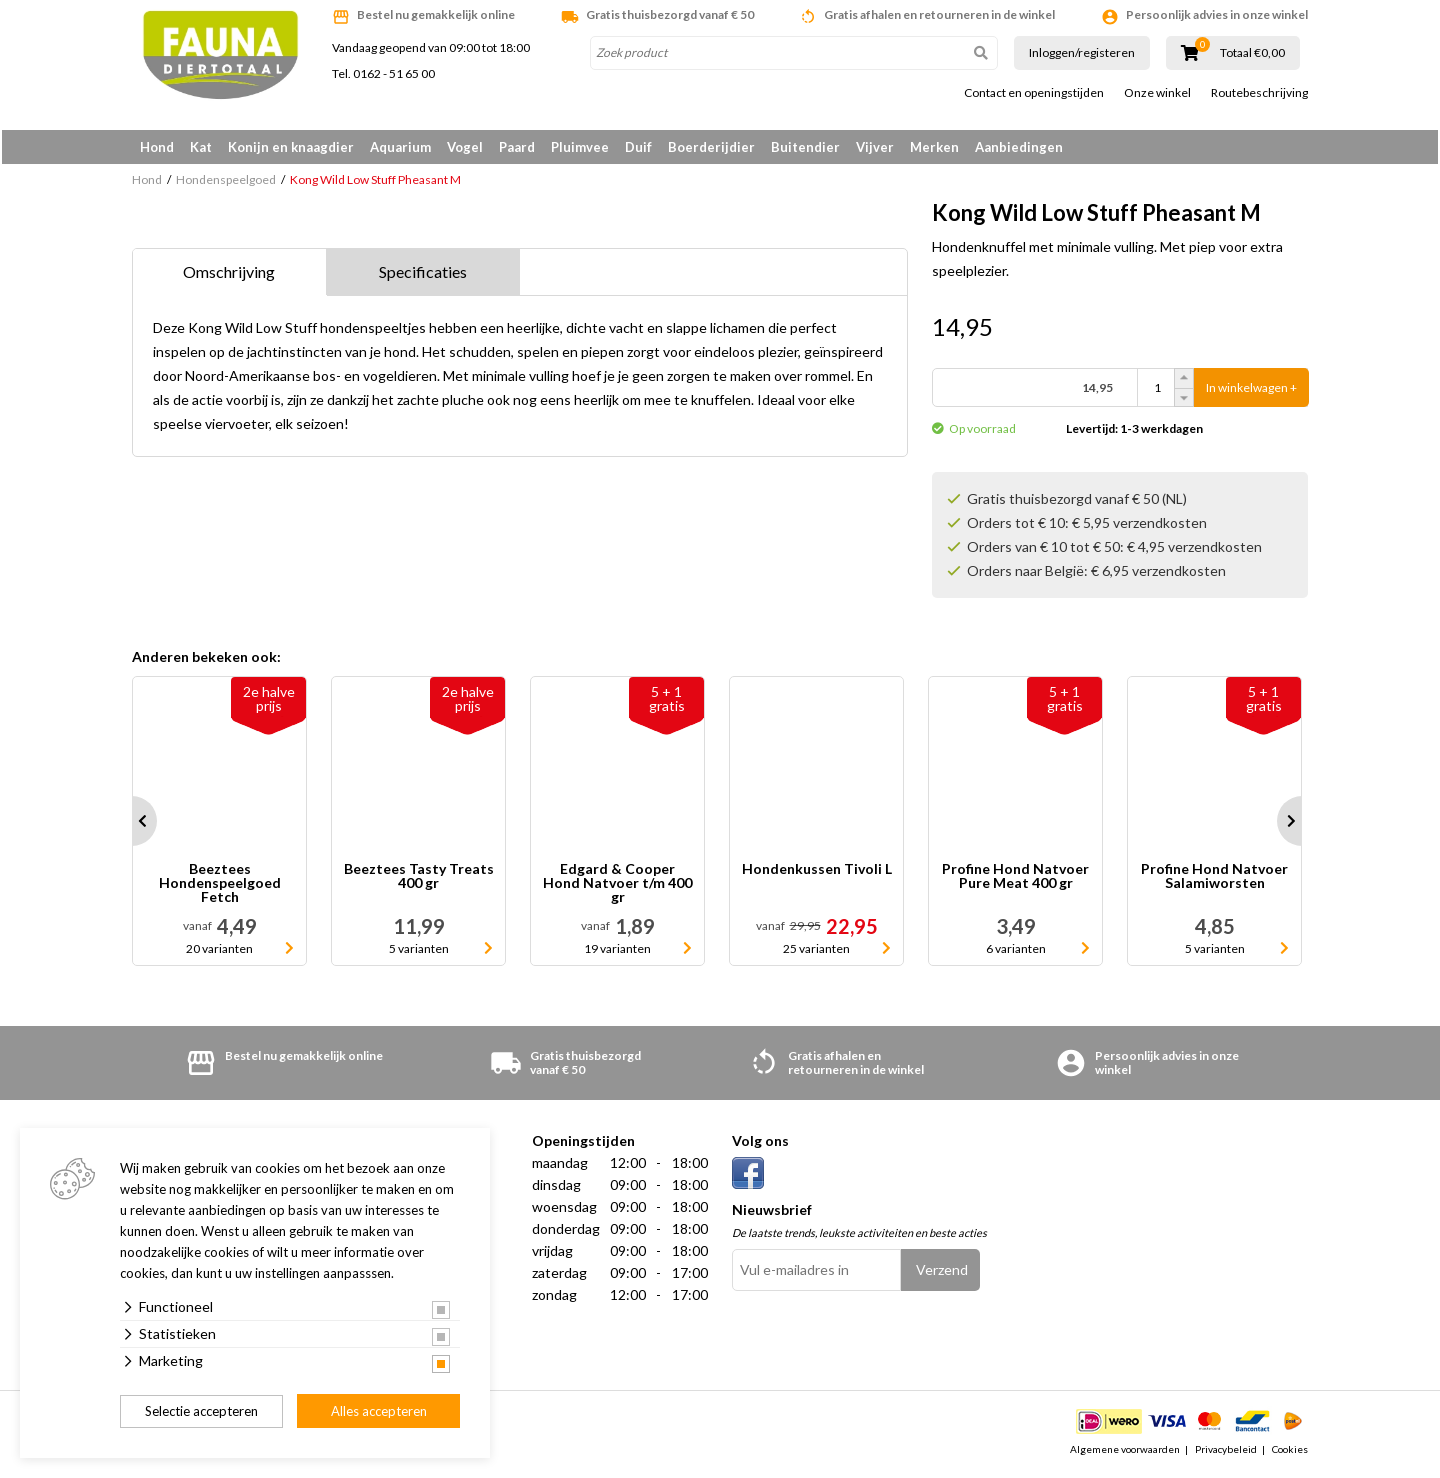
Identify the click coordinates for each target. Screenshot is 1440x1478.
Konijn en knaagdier (291, 147)
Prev (132, 825)
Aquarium (400, 147)
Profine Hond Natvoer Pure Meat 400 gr (1015, 880)
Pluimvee (580, 147)
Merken (934, 147)
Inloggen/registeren (1082, 52)
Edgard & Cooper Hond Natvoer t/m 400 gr (617, 887)
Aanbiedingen (1019, 147)
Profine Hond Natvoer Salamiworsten (1214, 880)
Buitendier (805, 147)
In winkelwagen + (1251, 391)
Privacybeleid (1226, 1452)
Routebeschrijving (1259, 93)
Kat (201, 147)
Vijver (875, 147)
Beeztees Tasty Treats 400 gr (419, 880)
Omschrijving (229, 275)
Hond (157, 147)
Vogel (465, 147)
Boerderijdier (711, 147)
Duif (638, 147)
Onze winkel (1157, 93)
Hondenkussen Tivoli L (817, 873)
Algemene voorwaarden (1125, 1452)
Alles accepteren (379, 1411)
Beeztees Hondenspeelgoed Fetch (220, 887)
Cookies (1290, 1452)
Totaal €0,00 (1252, 53)
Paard (517, 147)
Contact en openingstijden (1034, 93)
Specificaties (423, 275)
